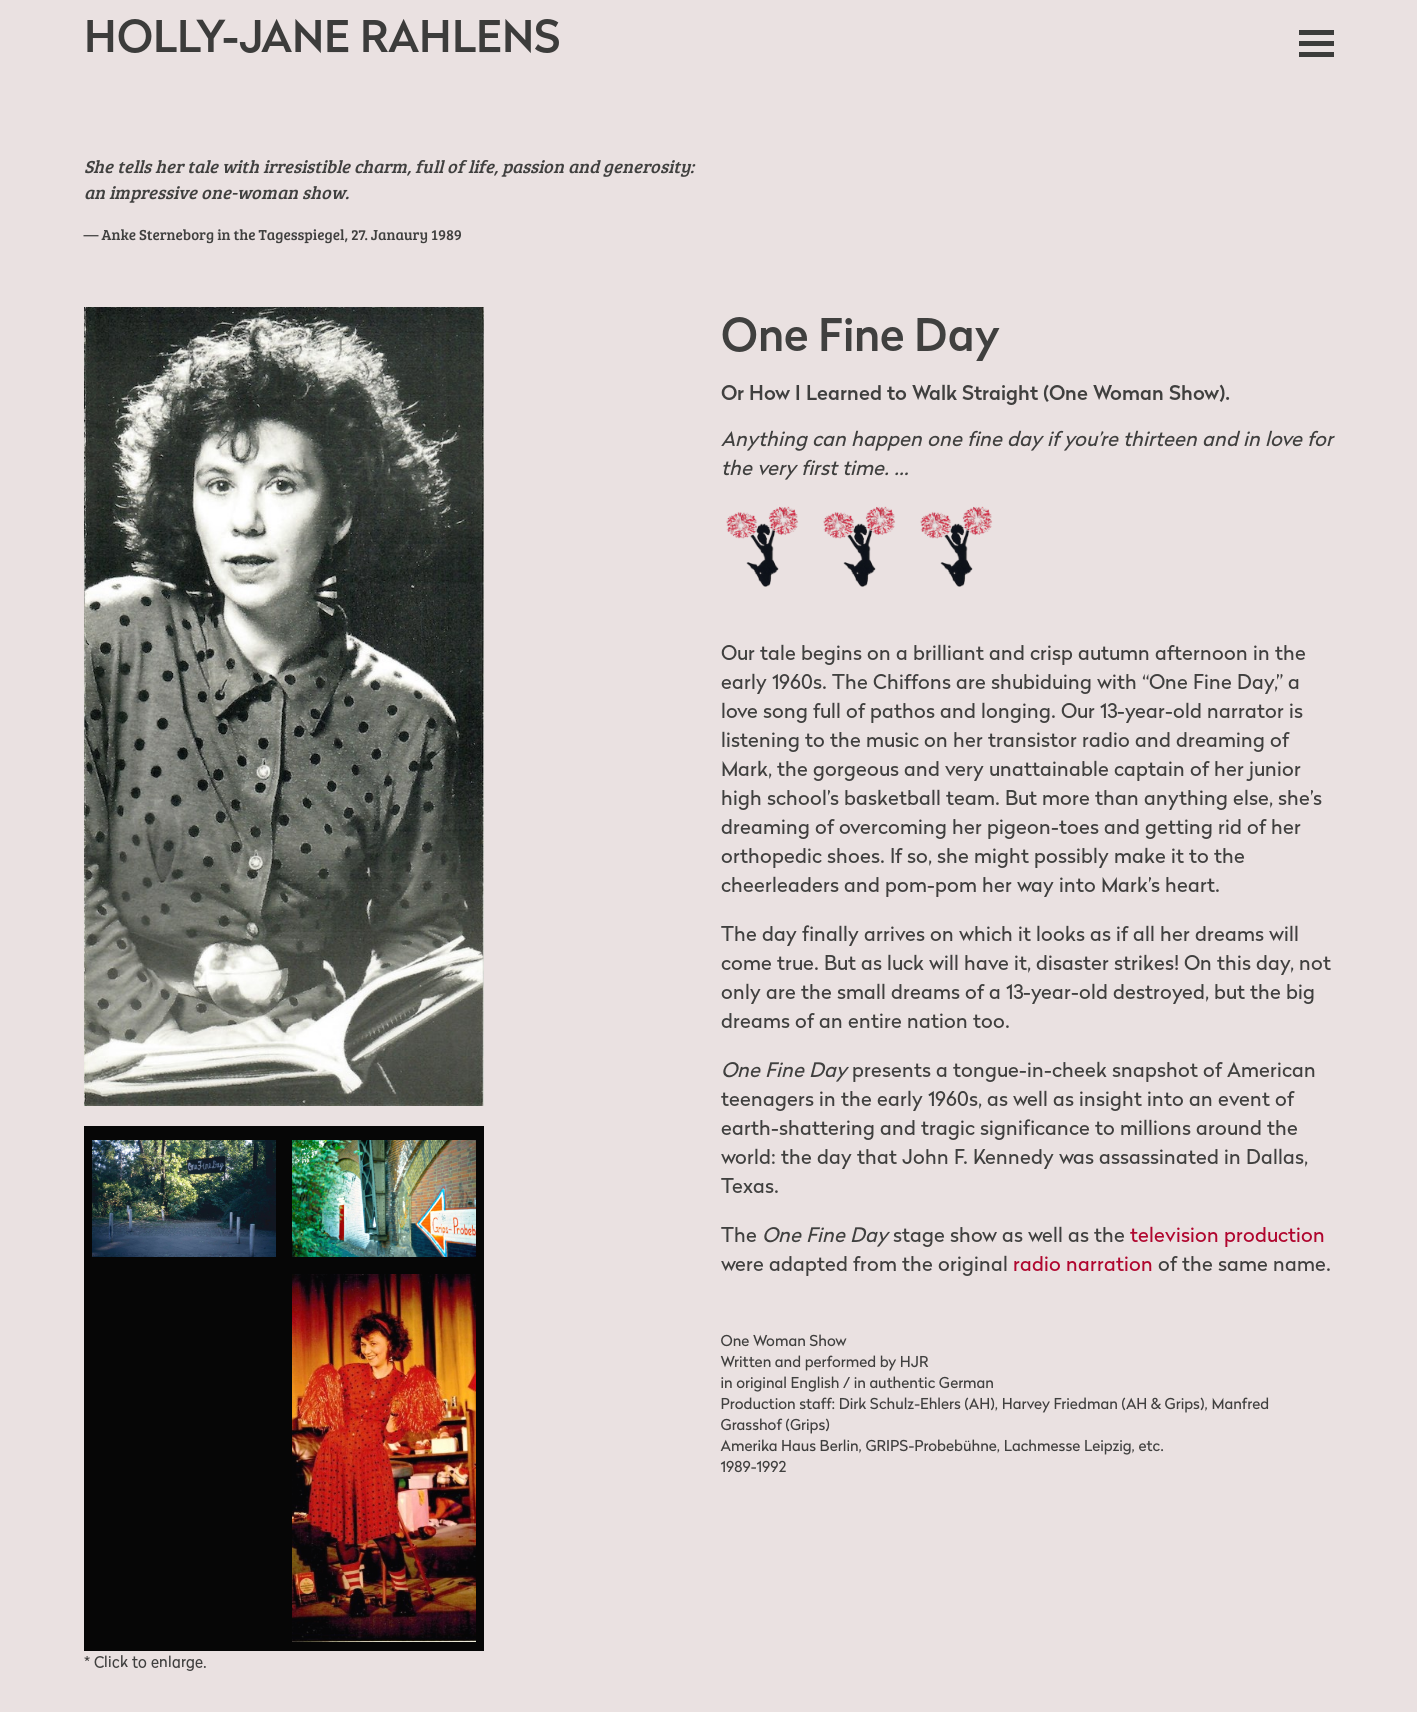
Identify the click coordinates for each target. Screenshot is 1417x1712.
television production (1227, 1235)
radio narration (1083, 1264)
